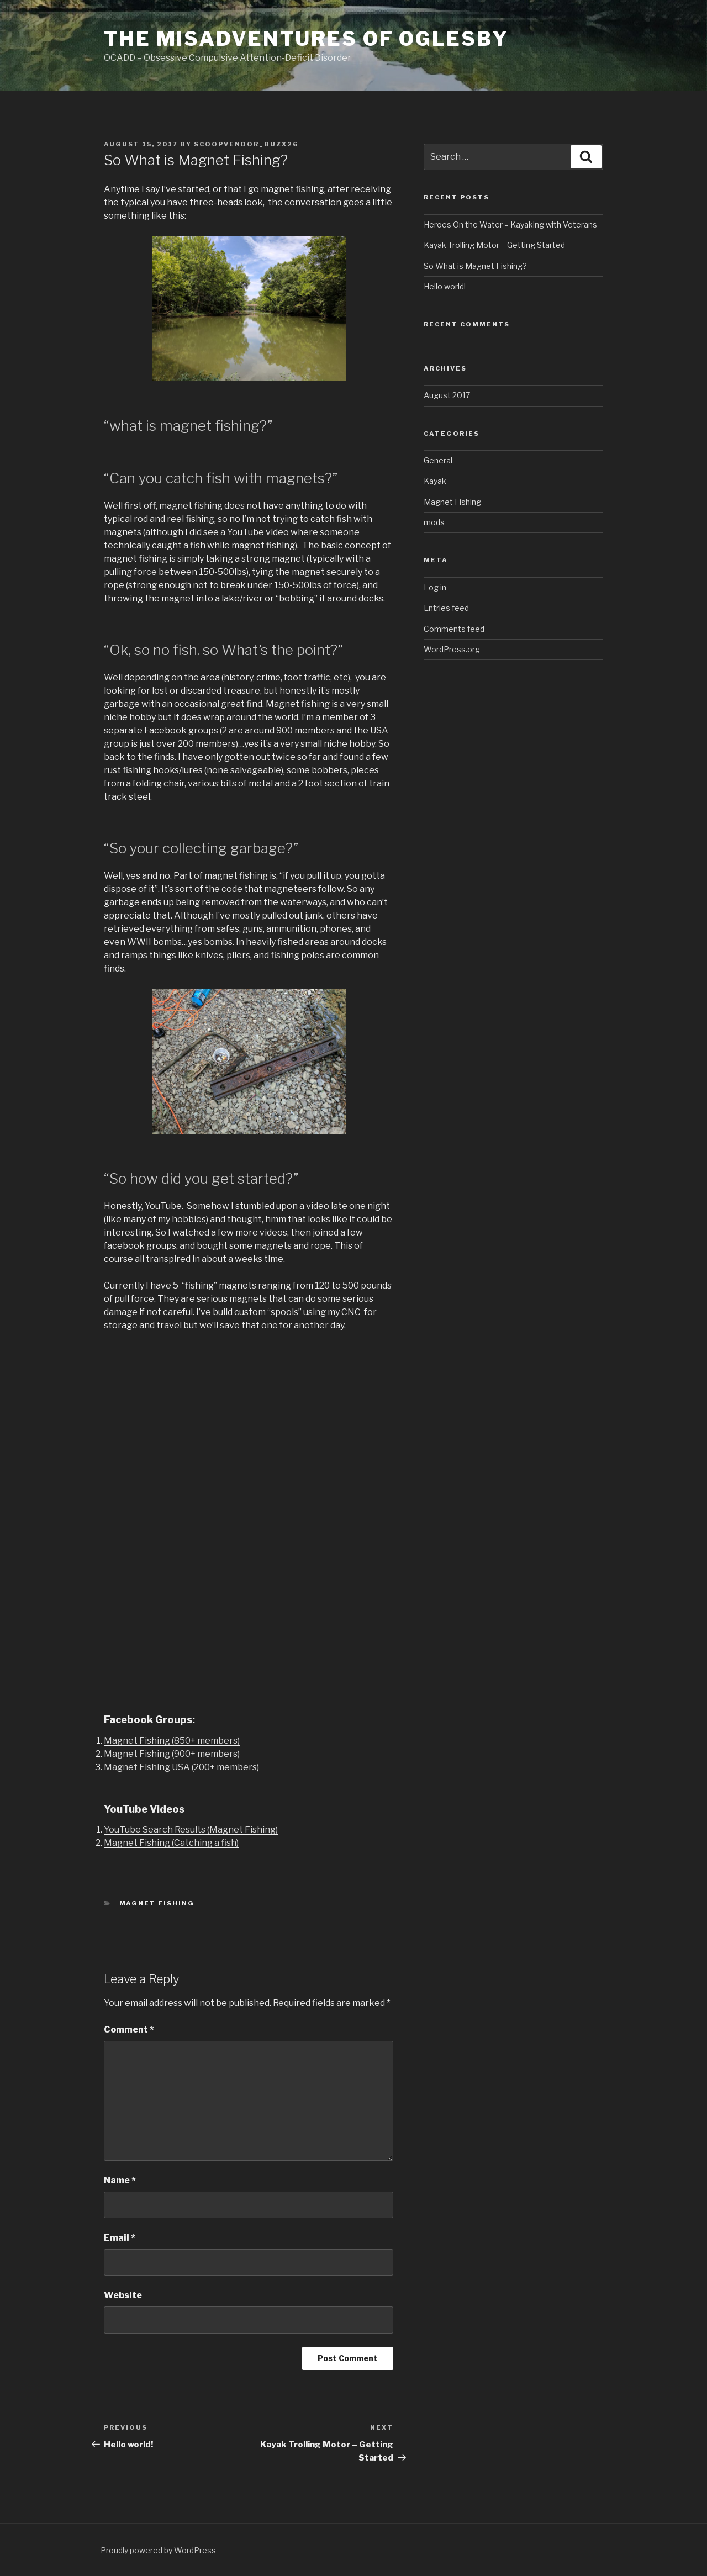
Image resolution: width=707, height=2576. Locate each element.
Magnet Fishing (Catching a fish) (171, 1843)
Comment (129, 2029)
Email (119, 2237)
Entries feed (446, 608)
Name (120, 2180)
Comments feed (454, 629)
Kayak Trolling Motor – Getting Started (494, 245)
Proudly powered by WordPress (158, 2550)
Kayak (435, 480)
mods (434, 522)
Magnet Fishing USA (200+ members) (181, 1767)
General (438, 460)
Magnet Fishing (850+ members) (172, 1740)
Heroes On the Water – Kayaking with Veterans (510, 224)
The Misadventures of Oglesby (306, 39)
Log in (435, 587)
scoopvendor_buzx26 (246, 144)
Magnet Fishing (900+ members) (172, 1754)
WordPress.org (452, 649)
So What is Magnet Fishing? (475, 266)
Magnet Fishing (157, 1903)
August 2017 (447, 395)
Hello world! (445, 286)
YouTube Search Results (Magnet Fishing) (191, 1829)
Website (123, 2295)
